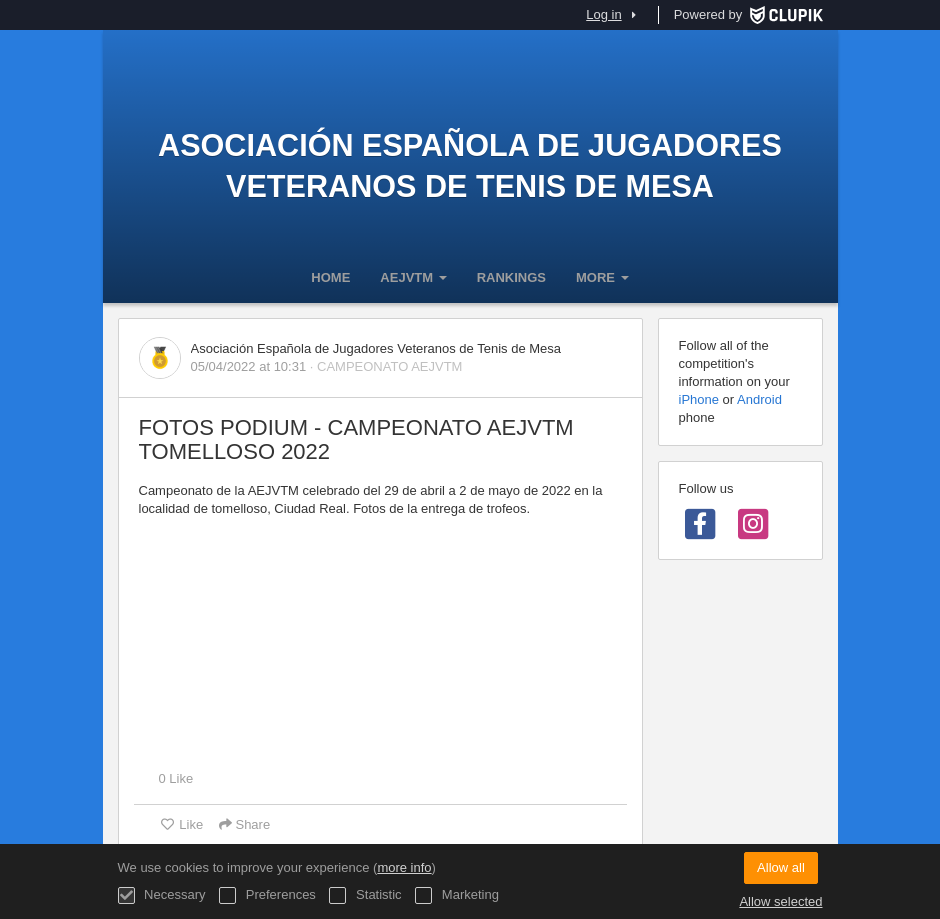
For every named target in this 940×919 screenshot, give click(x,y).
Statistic (365, 895)
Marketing (457, 895)
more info (404, 867)
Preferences (267, 895)
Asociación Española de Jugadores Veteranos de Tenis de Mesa (470, 165)
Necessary (162, 895)
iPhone (699, 399)
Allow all (781, 867)
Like (182, 824)
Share (244, 824)
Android (759, 399)
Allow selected (780, 901)
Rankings (511, 277)
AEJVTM (413, 277)
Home (330, 277)
